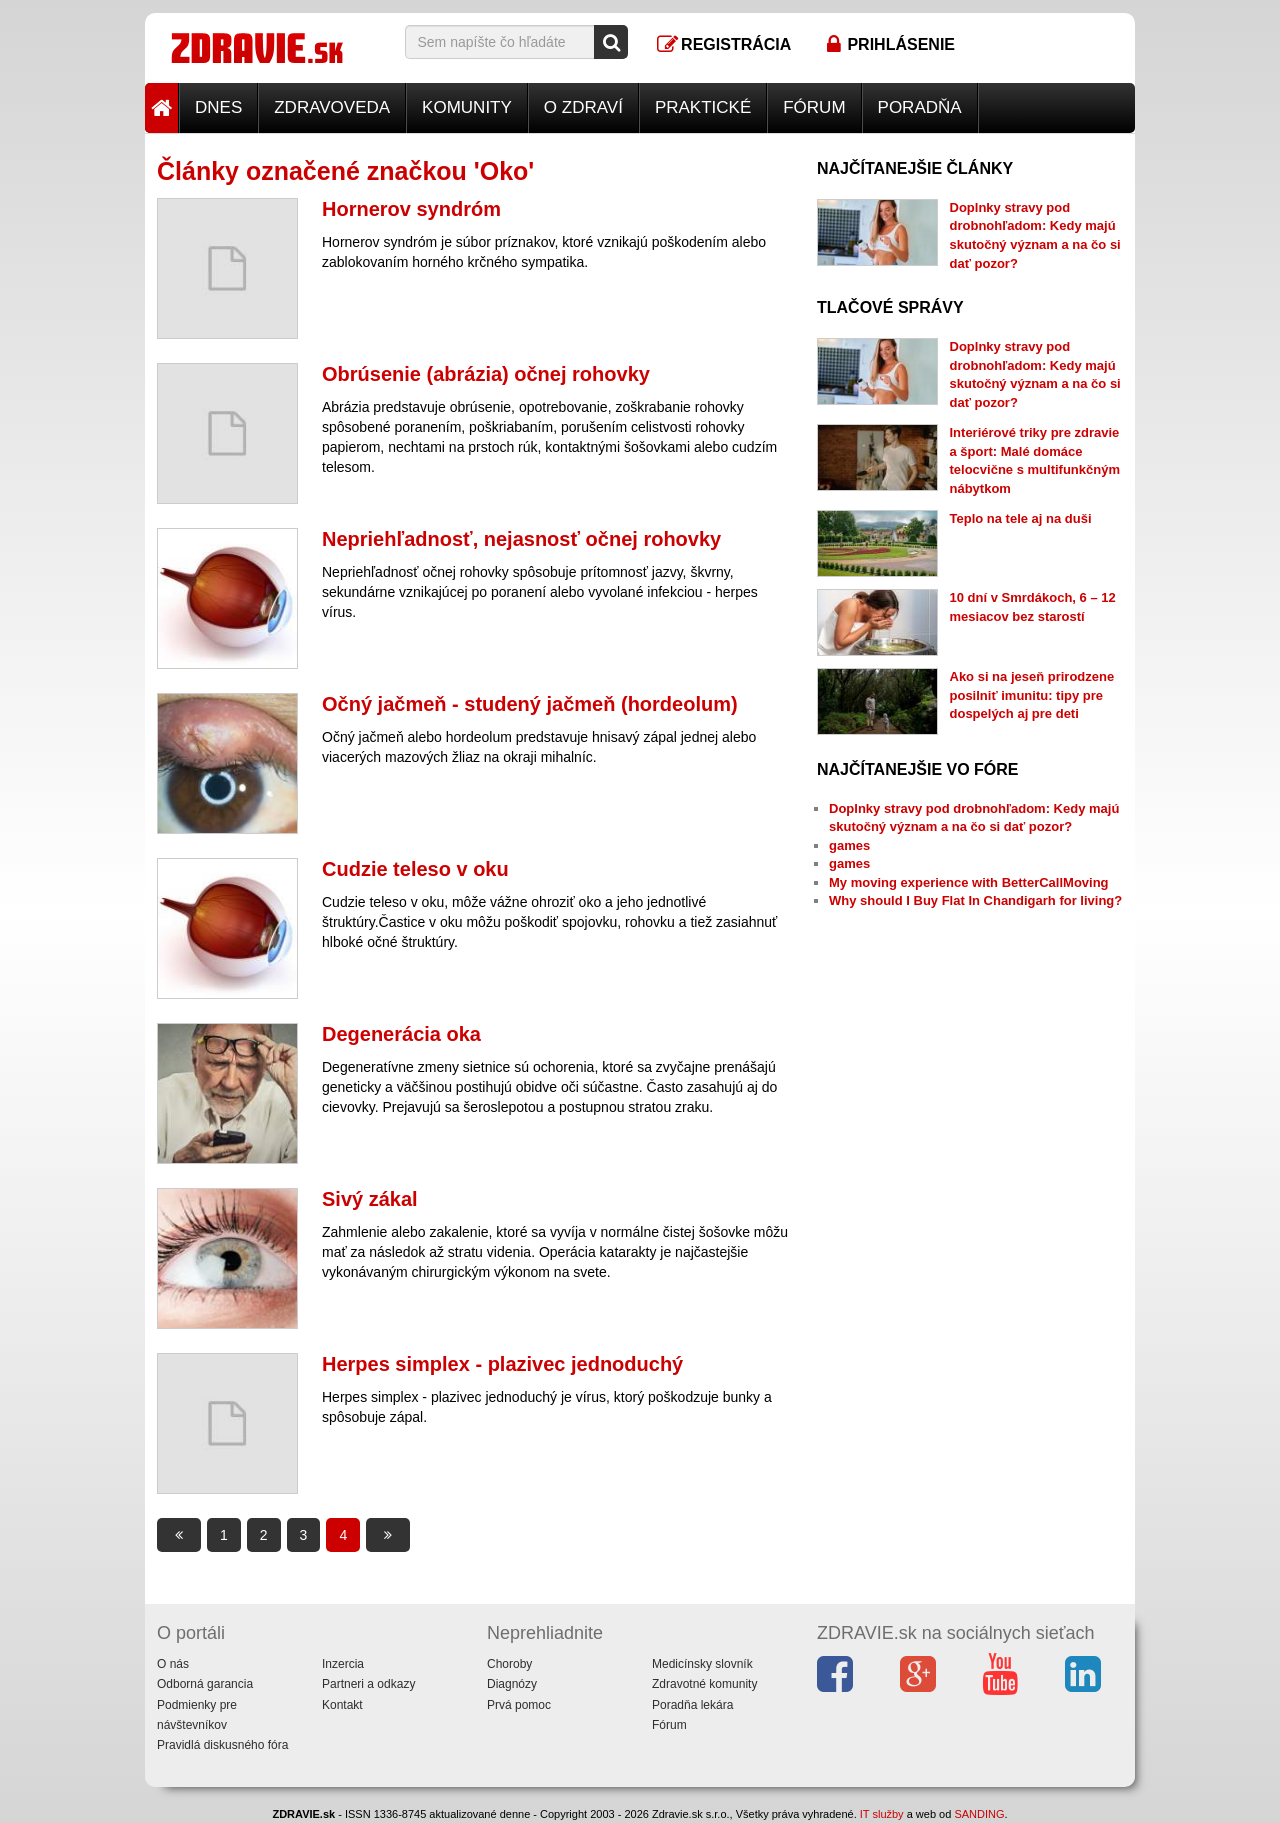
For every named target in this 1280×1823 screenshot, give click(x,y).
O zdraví (583, 107)
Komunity (467, 107)
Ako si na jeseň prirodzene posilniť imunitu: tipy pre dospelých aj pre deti (1032, 695)
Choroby (509, 1664)
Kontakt (342, 1705)
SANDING (979, 1814)
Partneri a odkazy (368, 1684)
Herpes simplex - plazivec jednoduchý (502, 1364)
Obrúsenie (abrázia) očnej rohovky (486, 374)
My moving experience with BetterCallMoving (969, 882)
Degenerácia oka (401, 1034)
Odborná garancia (205, 1684)
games (849, 845)
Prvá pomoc (519, 1705)
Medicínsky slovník (702, 1664)
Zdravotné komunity (704, 1684)
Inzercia (343, 1664)
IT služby (882, 1814)
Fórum (814, 107)
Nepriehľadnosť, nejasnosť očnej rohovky (521, 539)
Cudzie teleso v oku (415, 869)
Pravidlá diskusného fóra (222, 1745)
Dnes (218, 107)
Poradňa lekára (692, 1705)
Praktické (703, 107)
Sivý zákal (370, 1199)
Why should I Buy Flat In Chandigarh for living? (975, 900)
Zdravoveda (332, 107)
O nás (173, 1664)
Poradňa (920, 107)
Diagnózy (512, 1684)
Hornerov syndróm (411, 209)
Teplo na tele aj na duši (1021, 518)
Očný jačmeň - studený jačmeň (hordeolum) (530, 704)
